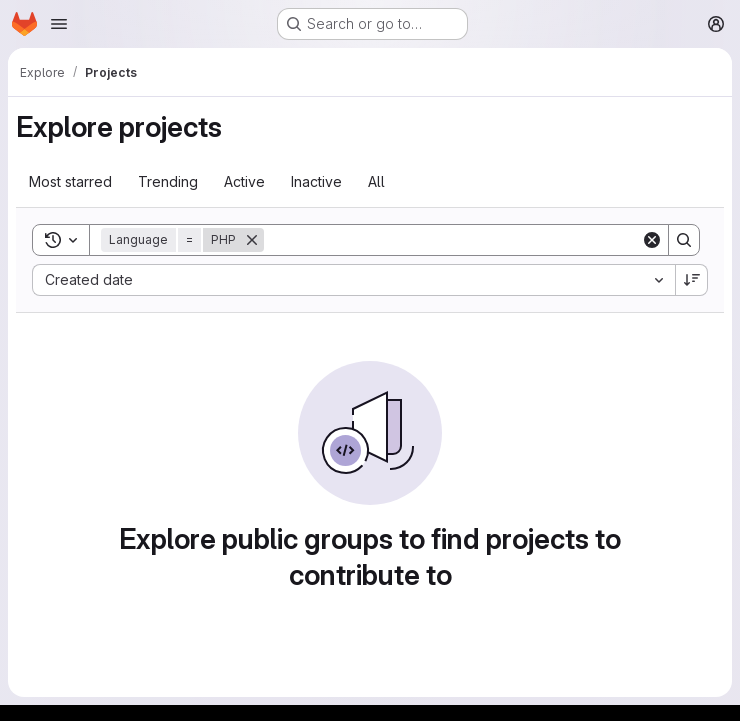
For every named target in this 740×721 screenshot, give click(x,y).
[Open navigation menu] (59, 24)
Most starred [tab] (70, 181)
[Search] (452, 240)
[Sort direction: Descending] (692, 280)
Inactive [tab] (316, 181)
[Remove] (252, 240)
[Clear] (652, 240)
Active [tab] (244, 181)
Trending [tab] (168, 181)
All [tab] (376, 181)
